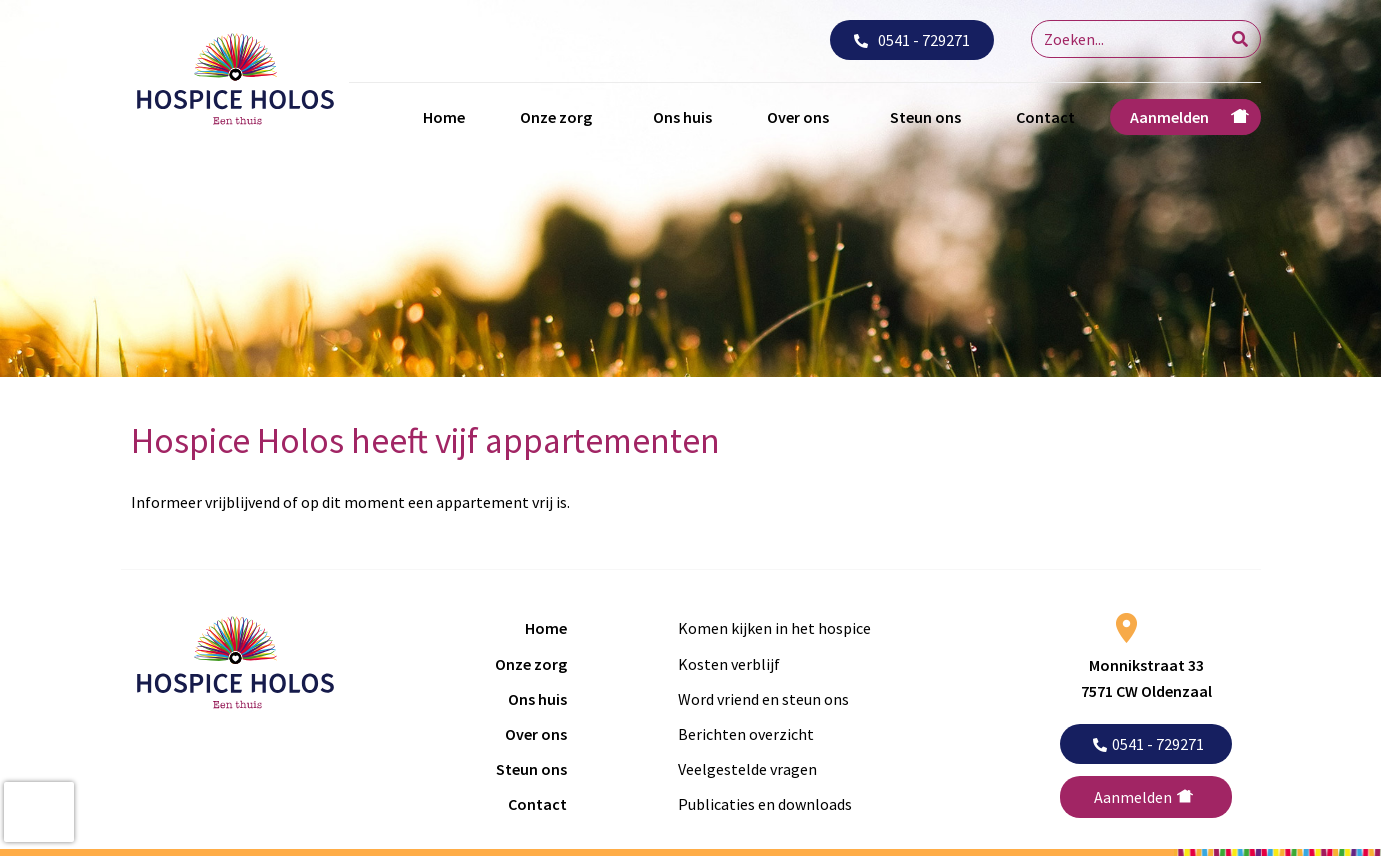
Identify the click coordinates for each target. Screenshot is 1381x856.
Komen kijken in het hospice (774, 628)
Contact (1045, 117)
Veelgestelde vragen (747, 769)
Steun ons (925, 117)
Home (444, 117)
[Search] (1240, 39)
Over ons (798, 117)
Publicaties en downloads (765, 804)
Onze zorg (556, 117)
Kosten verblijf (729, 664)
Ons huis (682, 117)
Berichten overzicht (746, 734)
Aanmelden (1169, 117)
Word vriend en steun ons (763, 699)
